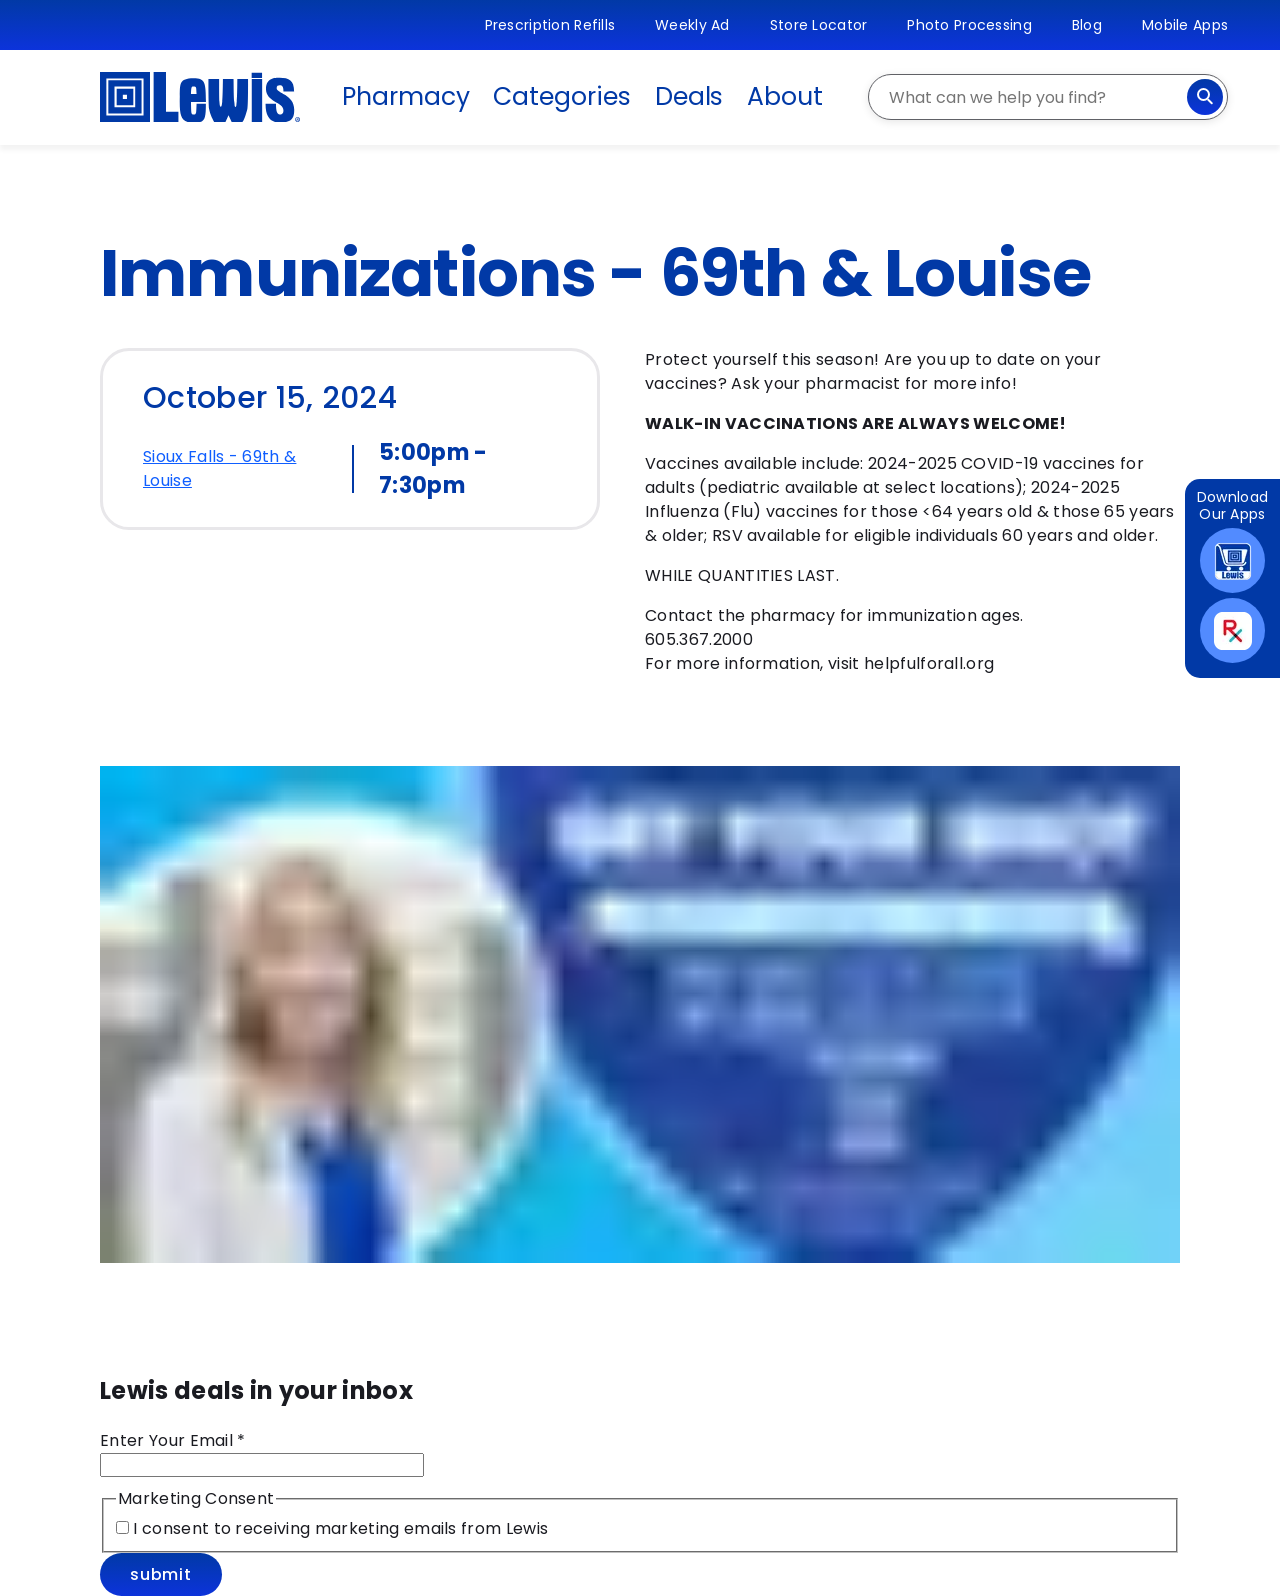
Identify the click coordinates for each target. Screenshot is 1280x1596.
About (785, 96)
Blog (1087, 25)
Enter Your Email (173, 1440)
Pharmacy (405, 96)
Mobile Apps (1185, 25)
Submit (161, 1574)
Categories (561, 96)
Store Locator (819, 25)
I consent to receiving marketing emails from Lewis (338, 1528)
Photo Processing (969, 25)
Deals (689, 96)
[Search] (1205, 97)
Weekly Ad (692, 25)
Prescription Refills (550, 25)
